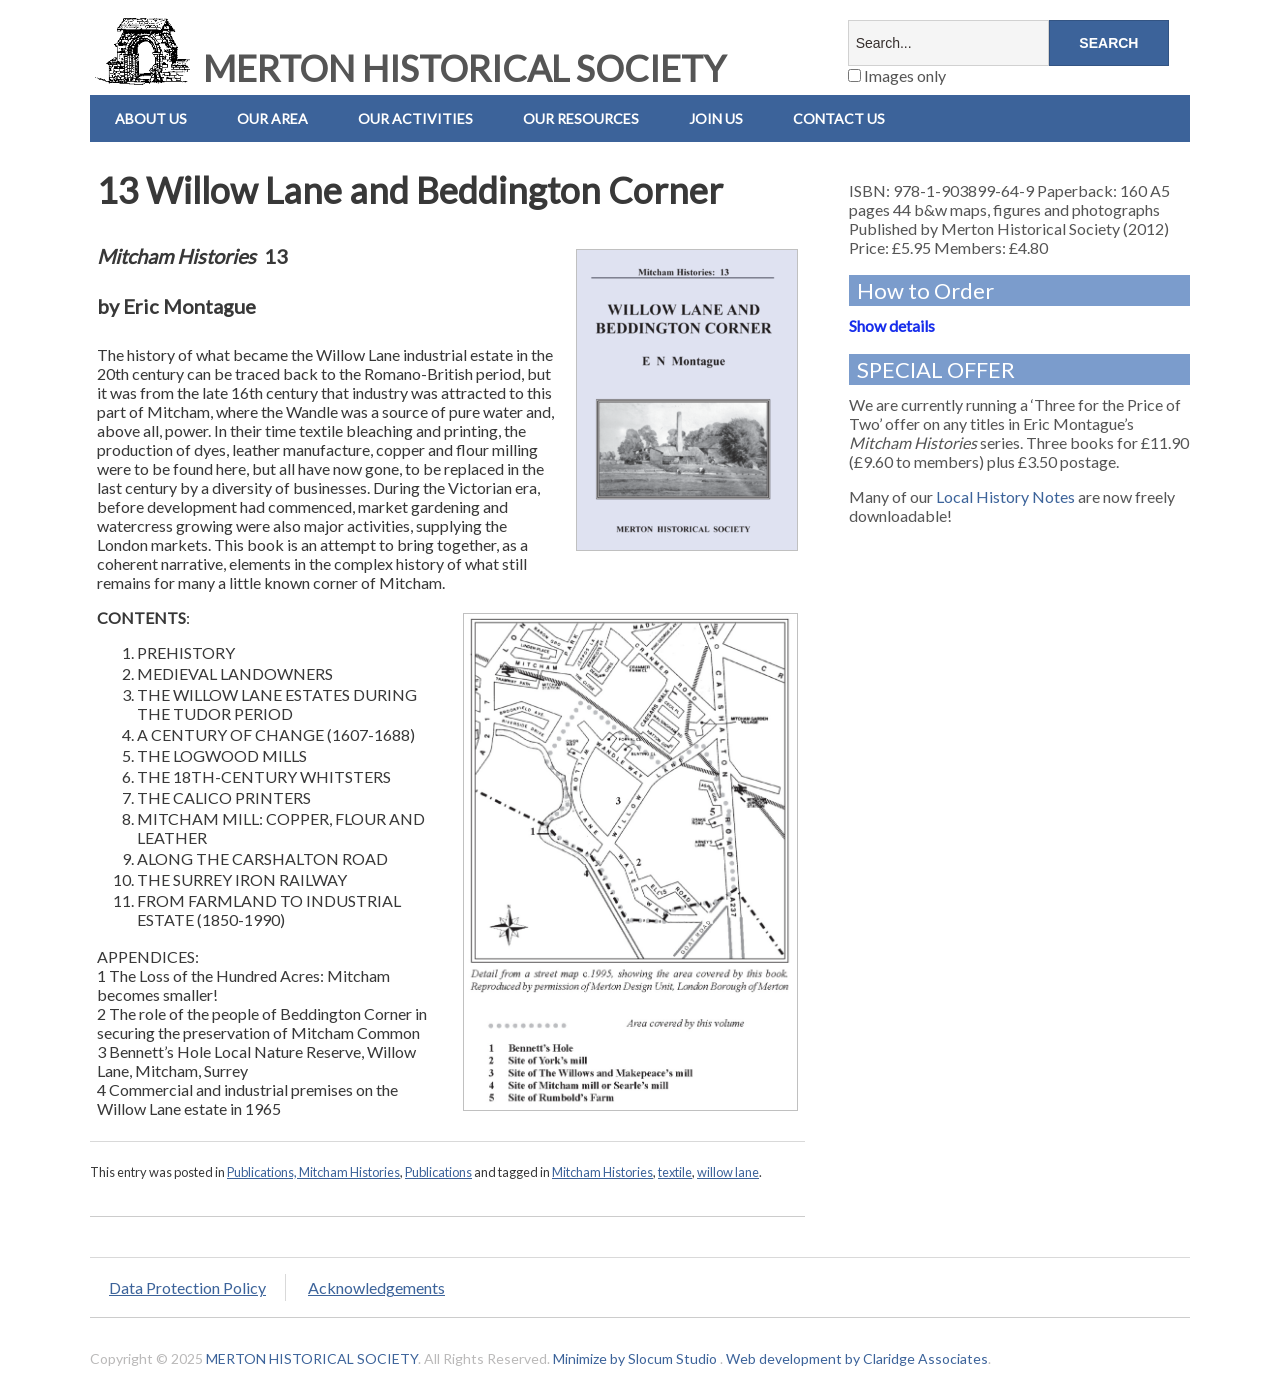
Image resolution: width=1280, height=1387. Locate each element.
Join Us (716, 118)
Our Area (272, 118)
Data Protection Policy (187, 1287)
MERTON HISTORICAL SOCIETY (408, 68)
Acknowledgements (376, 1287)
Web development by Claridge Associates (857, 1358)
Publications (438, 1172)
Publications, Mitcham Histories (313, 1172)
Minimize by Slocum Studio (635, 1358)
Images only (897, 75)
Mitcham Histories (602, 1172)
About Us (151, 118)
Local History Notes (1005, 496)
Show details (892, 325)
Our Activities (415, 118)
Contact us (839, 118)
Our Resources (581, 118)
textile (675, 1172)
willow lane (728, 1172)
